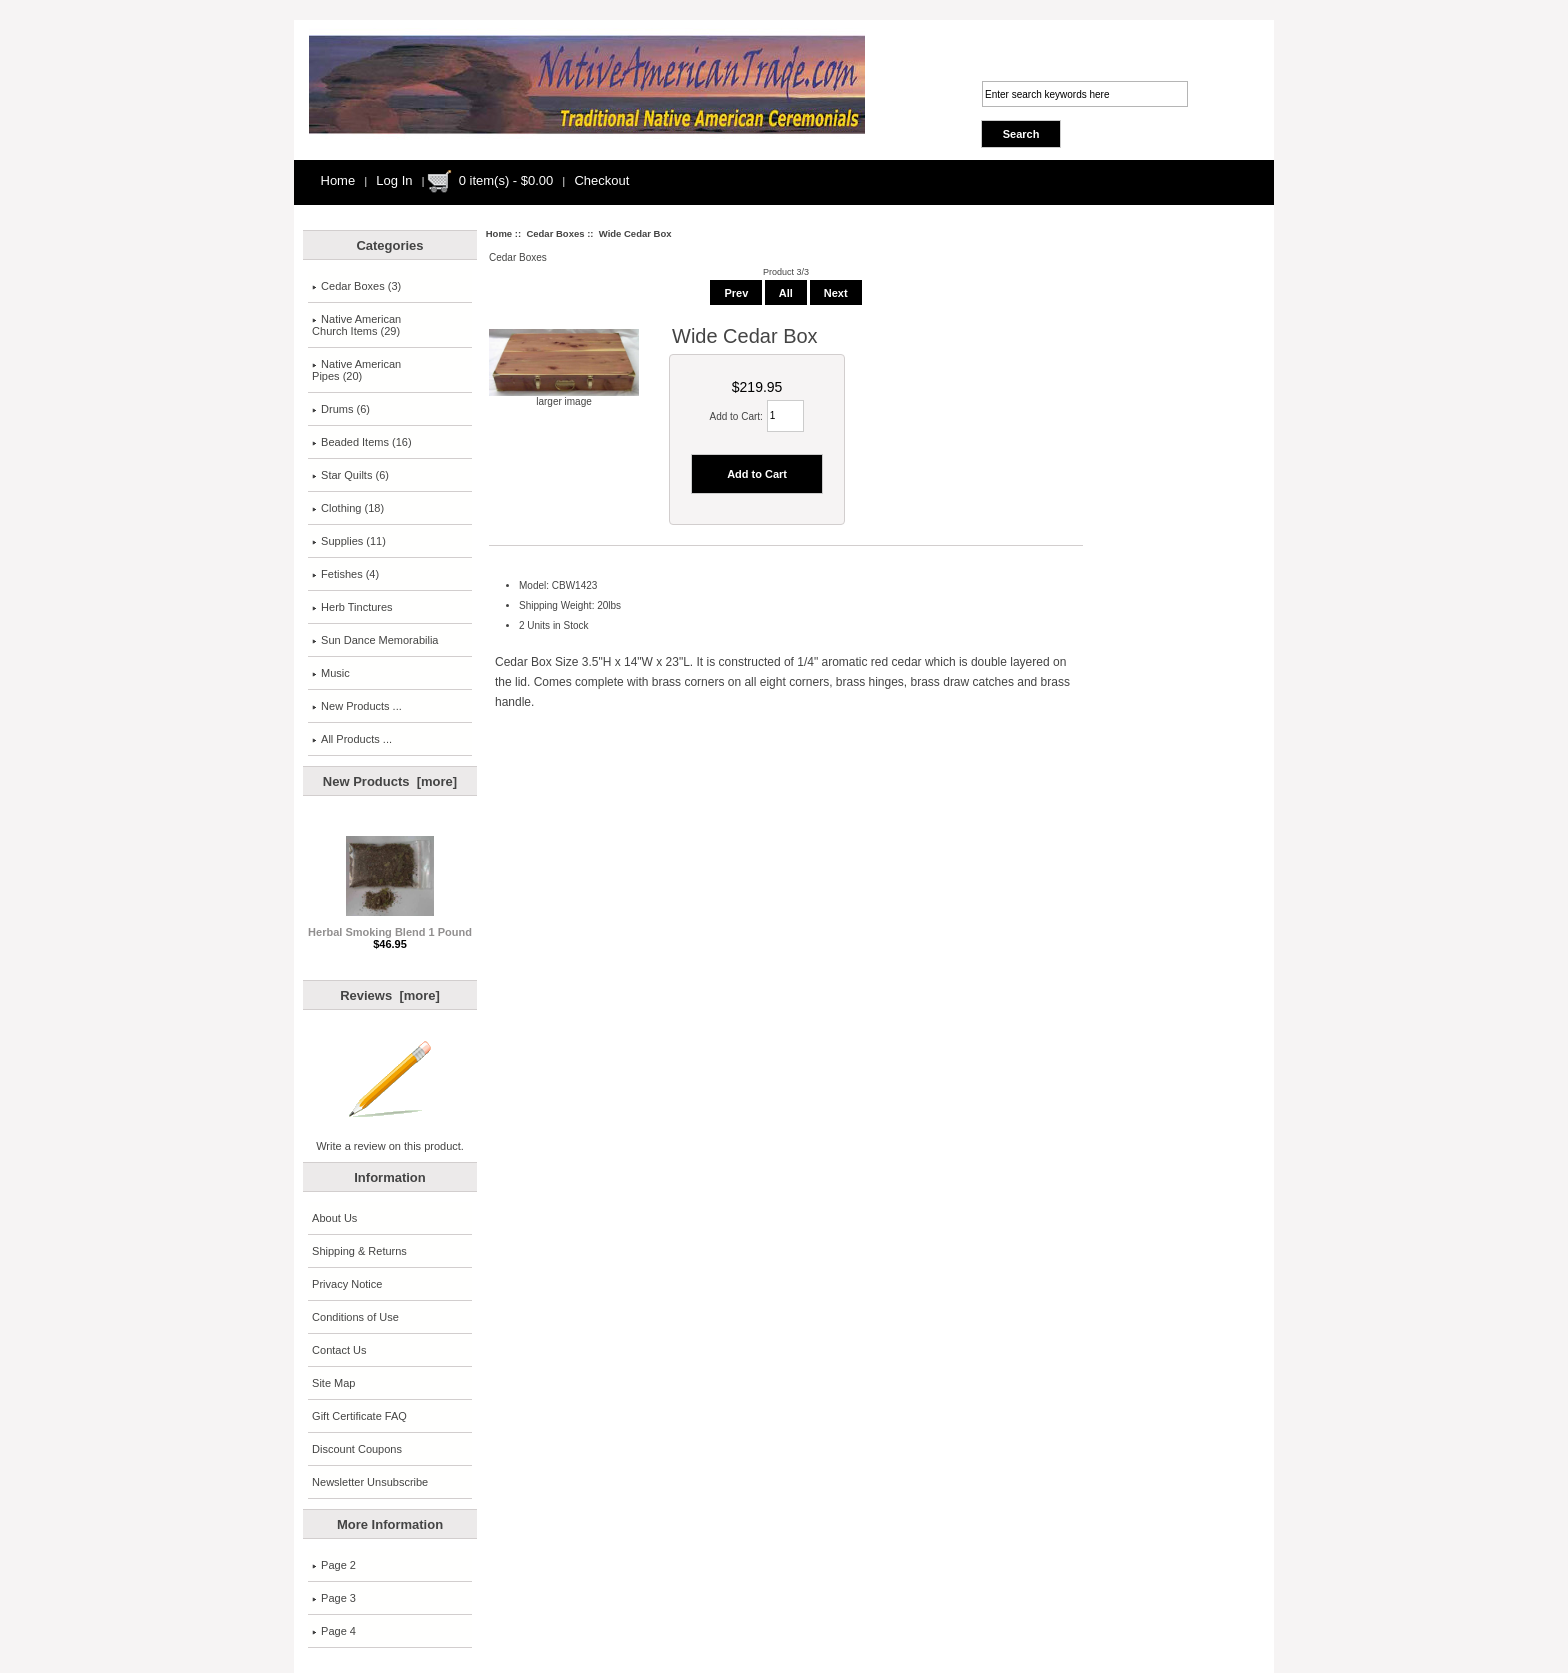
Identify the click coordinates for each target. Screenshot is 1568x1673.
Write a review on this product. (390, 1141)
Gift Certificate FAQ (359, 1416)
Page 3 (334, 1598)
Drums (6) (341, 409)
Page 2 (334, 1565)
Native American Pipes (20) (356, 370)
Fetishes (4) (345, 574)
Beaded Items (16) (362, 442)
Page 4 (334, 1631)
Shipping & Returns (359, 1251)
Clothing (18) (348, 508)
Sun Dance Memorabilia (375, 640)
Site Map (333, 1383)
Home (338, 180)
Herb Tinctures (352, 607)
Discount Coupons (357, 1449)
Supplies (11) (349, 541)
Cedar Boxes (555, 233)
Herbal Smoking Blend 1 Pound (390, 927)
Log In (394, 180)
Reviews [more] (390, 995)
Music (331, 673)
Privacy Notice (347, 1284)
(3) (356, 286)
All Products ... (352, 739)
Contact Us (339, 1350)
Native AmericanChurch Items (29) (356, 325)
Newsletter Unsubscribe (370, 1482)
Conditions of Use (355, 1317)
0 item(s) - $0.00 (506, 180)
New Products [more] (390, 781)
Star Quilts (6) (350, 475)
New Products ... (357, 706)
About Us (334, 1218)
